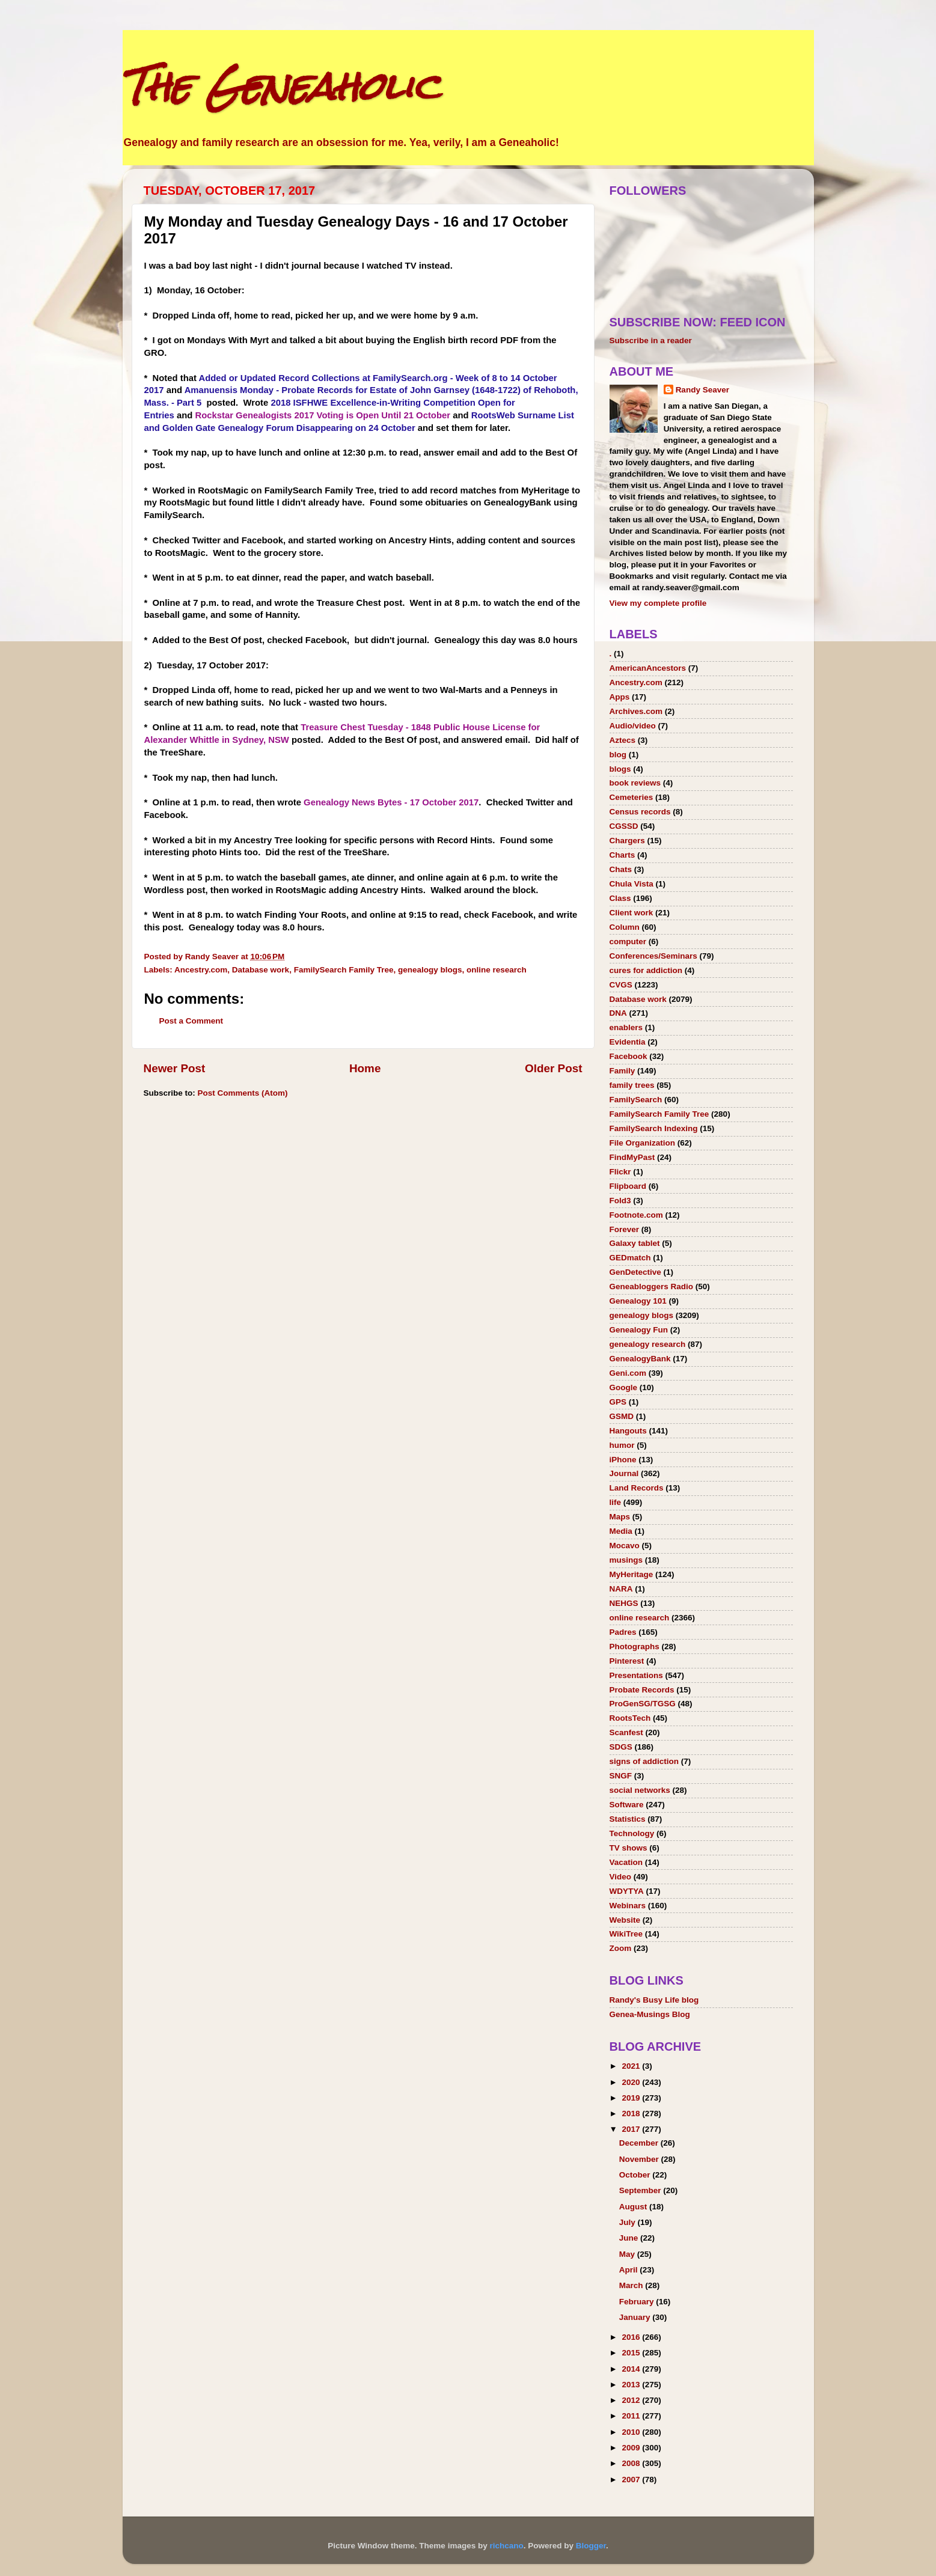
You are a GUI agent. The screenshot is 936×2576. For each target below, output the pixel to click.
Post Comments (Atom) (243, 1092)
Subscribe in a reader (651, 340)
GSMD (622, 1416)
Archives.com (636, 711)
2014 (632, 2368)
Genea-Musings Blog (650, 2014)
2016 (632, 2337)
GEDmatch (630, 1257)
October (636, 2174)
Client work (631, 912)
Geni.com (628, 1373)
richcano (506, 2545)
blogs (620, 769)
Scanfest (626, 1732)
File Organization (643, 1142)
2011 (632, 2415)
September (641, 2190)
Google (624, 1387)
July (628, 2222)
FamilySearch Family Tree (344, 969)
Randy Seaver (702, 389)
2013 (632, 2384)
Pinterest (627, 1660)
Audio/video (633, 725)
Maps (620, 1516)
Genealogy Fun (639, 1329)
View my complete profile (658, 603)
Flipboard (628, 1186)
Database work (260, 969)
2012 (632, 2400)
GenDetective (635, 1272)
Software (627, 1804)
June (629, 2237)
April (629, 2269)
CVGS (621, 984)
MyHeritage (631, 1574)
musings (626, 1559)
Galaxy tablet (635, 1243)
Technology (632, 1833)
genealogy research (648, 1344)
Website (625, 1919)
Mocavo (625, 1545)
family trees (632, 1085)
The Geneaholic (281, 86)
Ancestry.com (200, 969)
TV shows (628, 1847)
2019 (632, 2097)
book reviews (635, 782)
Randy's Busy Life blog (654, 1999)
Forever (625, 1229)
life (616, 1502)
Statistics (628, 1819)
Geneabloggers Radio (652, 1286)
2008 (632, 2463)
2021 (632, 2066)
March (632, 2285)
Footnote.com (636, 1214)
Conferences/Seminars (653, 955)
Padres (623, 1632)
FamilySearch (636, 1099)
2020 (632, 2082)
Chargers (627, 840)
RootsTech (630, 1718)
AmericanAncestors (648, 668)
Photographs (634, 1646)
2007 (632, 2479)
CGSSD (624, 826)
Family (622, 1070)
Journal (624, 1473)
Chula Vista (631, 883)
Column (625, 927)
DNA (618, 1013)
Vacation (626, 1862)
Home (365, 1068)
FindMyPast (632, 1157)
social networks (640, 1790)
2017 (632, 2129)
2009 (632, 2447)
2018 (632, 2113)
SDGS (621, 1746)
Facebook (628, 1056)
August (634, 2206)
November (640, 2159)
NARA (621, 1588)
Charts (622, 854)
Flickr (620, 1171)
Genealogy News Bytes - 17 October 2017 (391, 802)
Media (621, 1531)
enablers (626, 1027)
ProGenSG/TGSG (643, 1703)
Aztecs (623, 740)
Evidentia (628, 1041)
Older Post (554, 1068)
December (640, 2142)
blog (618, 754)
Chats (621, 869)
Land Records (637, 1487)
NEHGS (624, 1603)
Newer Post (175, 1068)
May (628, 2254)
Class (620, 898)
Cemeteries (631, 797)
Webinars (628, 1905)
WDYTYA (627, 1891)
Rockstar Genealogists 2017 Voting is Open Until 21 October (322, 415)
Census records (640, 811)
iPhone (623, 1459)
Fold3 (620, 1200)
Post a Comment (191, 1020)
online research (496, 969)
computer (628, 941)
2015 (632, 2352)
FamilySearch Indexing (654, 1128)
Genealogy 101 (638, 1300)
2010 (632, 2432)
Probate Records (642, 1689)
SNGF (621, 1775)
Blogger (591, 2545)
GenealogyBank (640, 1358)
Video (621, 1876)
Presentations (636, 1675)
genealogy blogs (430, 969)
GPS (618, 1401)
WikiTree (626, 1933)
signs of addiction (644, 1761)
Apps (620, 696)
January (636, 2317)
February (637, 2301)
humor (622, 1445)
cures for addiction (646, 970)
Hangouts (628, 1430)
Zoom (621, 1948)
